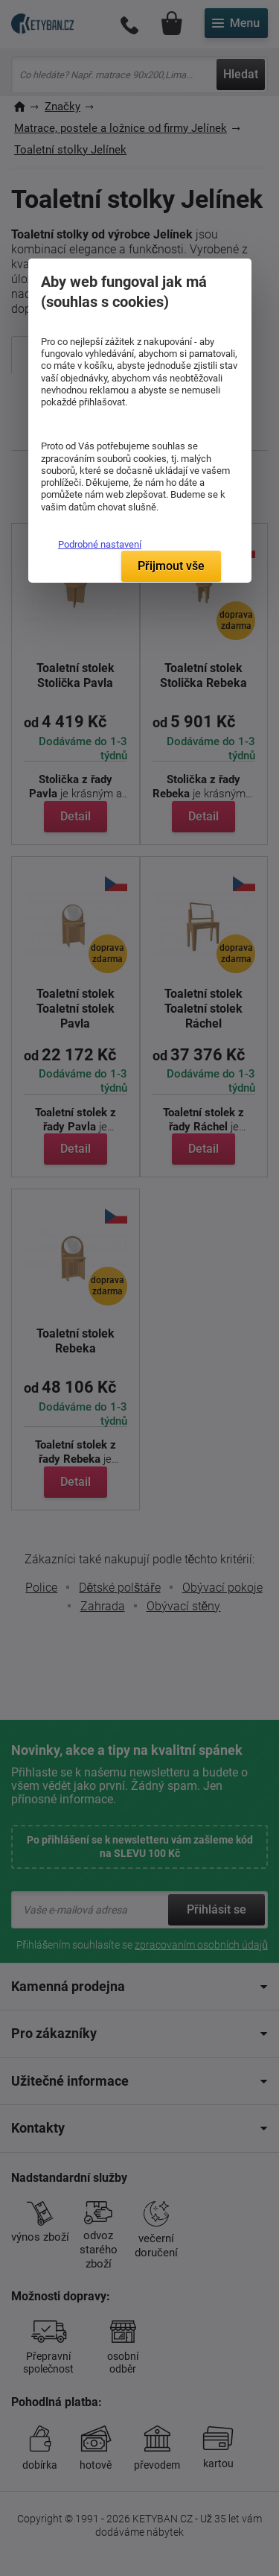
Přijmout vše (171, 566)
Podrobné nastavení (99, 544)
